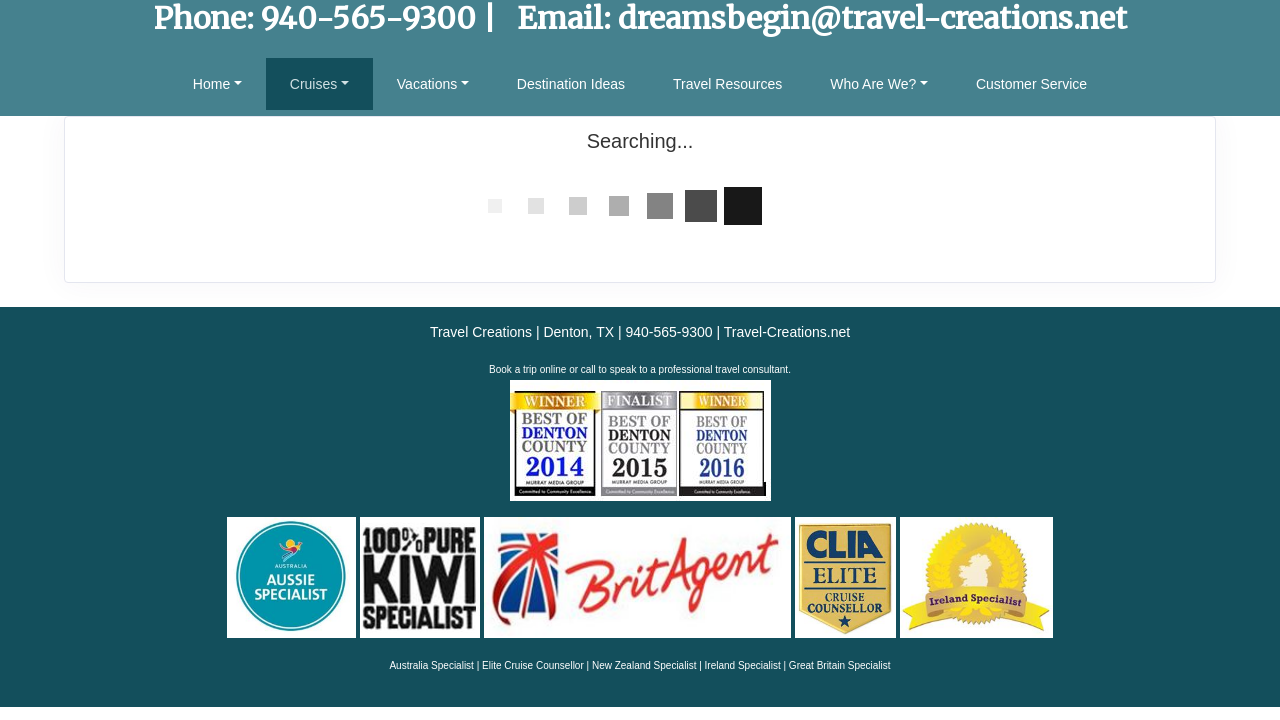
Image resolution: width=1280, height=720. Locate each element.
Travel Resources (727, 84)
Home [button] (211, 84)
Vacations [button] (427, 84)
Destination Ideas (571, 84)
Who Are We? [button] (873, 84)
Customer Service (1031, 84)
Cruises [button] (313, 84)
